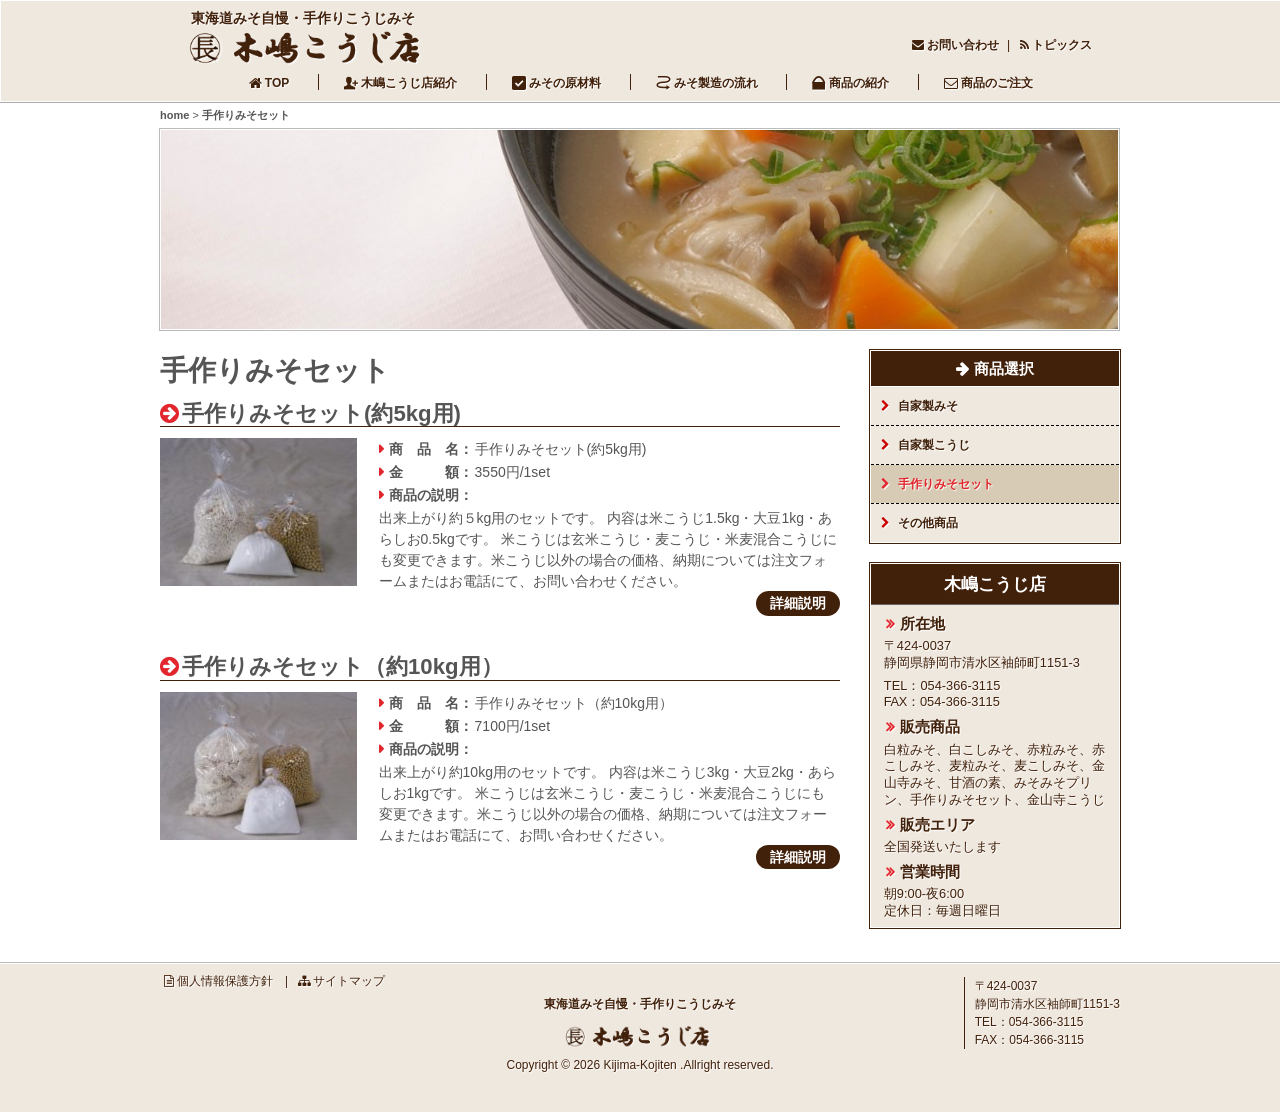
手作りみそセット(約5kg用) (321, 413)
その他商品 (928, 523)
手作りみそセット (946, 484)
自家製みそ (928, 406)
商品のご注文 (997, 83)
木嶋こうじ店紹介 (409, 83)
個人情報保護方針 (225, 981)
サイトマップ (349, 981)
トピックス (1062, 45)
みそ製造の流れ (716, 83)
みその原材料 (565, 83)
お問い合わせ (963, 45)
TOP (277, 83)
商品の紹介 (859, 83)
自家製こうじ (934, 445)
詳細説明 (798, 603)
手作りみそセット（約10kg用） (342, 666)
